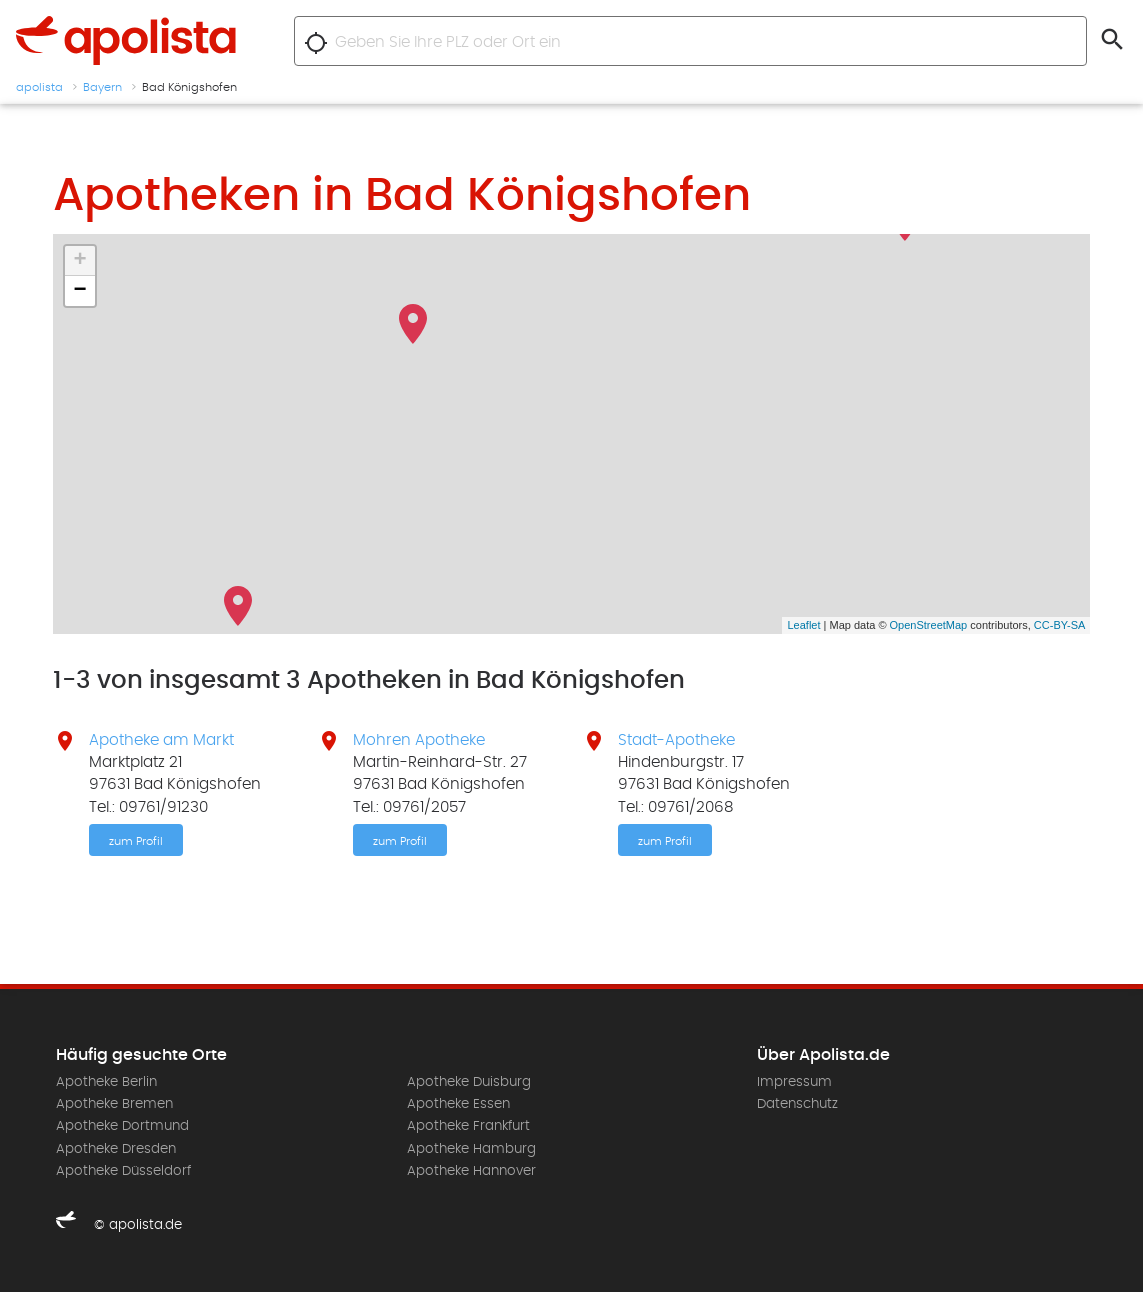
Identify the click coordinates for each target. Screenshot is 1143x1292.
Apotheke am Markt (161, 740)
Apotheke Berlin (106, 1082)
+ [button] (79, 261)
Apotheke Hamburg (471, 1149)
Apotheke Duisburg (469, 1082)
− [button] (79, 291)
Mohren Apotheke (419, 740)
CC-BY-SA (1060, 625)
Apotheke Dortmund (122, 1126)
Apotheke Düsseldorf (123, 1171)
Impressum (794, 1082)
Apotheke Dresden (116, 1149)
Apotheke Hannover (471, 1171)
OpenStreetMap (929, 625)
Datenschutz (797, 1104)
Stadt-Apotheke (676, 740)
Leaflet (803, 625)
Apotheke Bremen (114, 1104)
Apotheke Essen (458, 1104)
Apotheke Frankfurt (468, 1126)
